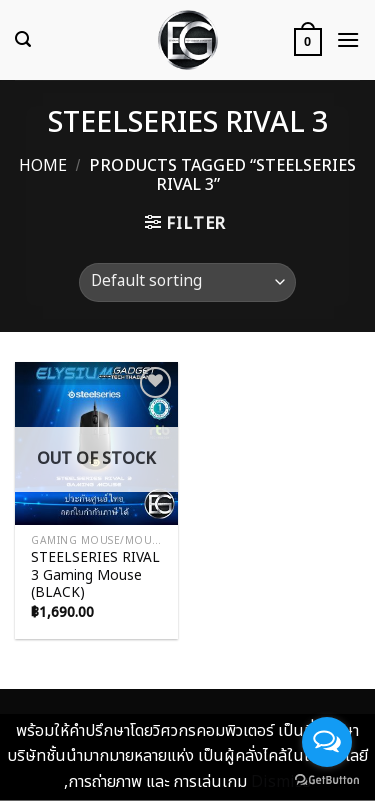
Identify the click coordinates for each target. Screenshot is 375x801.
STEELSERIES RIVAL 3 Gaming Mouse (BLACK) (95, 576)
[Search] (23, 39)
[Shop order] (187, 282)
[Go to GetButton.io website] (327, 780)
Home (43, 166)
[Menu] (348, 39)
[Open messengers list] (327, 742)
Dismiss (281, 782)
